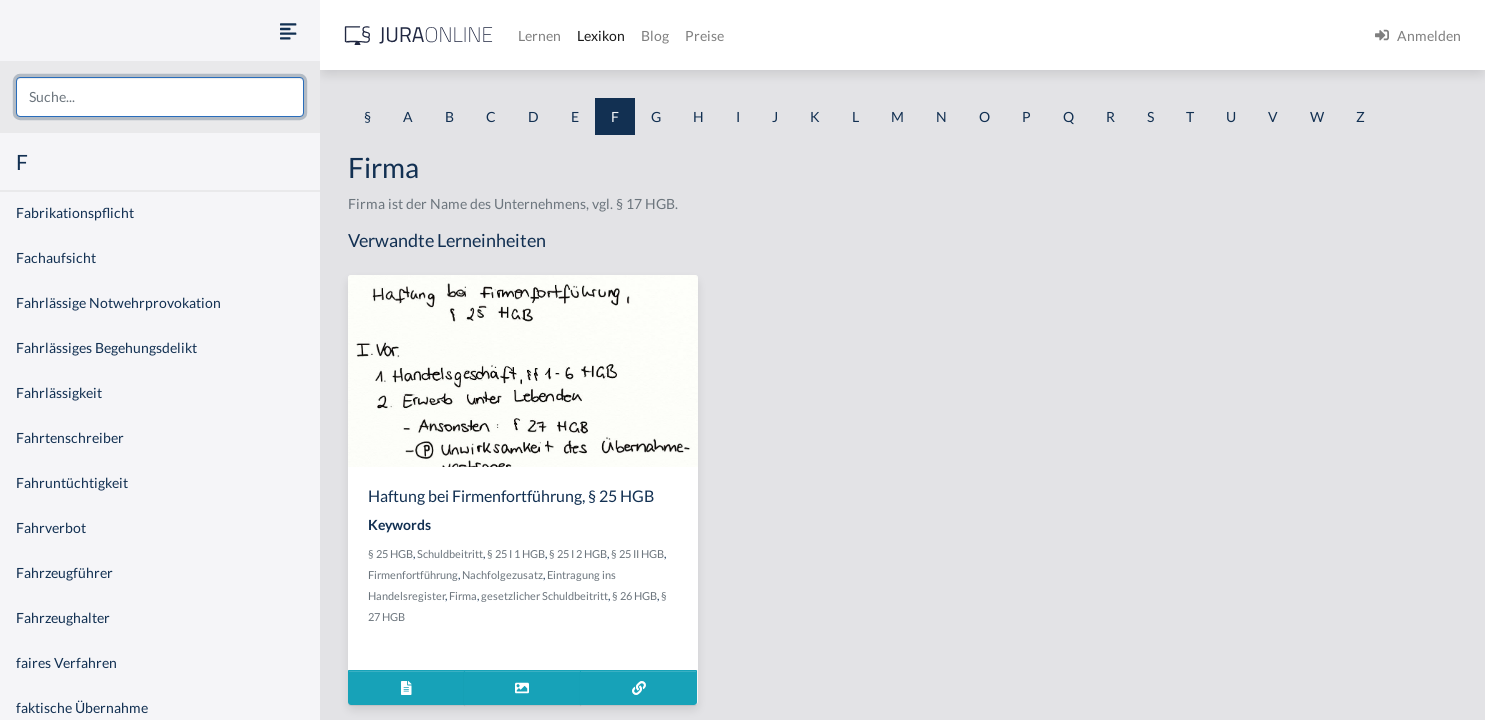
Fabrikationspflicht (75, 212)
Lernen (539, 35)
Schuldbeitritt (450, 553)
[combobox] (160, 97)
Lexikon (601, 35)
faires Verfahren (66, 662)
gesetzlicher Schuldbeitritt (544, 595)
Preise (704, 35)
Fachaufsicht (56, 257)
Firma (463, 595)
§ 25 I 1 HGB (516, 553)
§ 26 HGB (634, 595)
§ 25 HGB (390, 553)
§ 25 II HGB (637, 553)
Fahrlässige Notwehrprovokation (118, 302)
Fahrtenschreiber (70, 437)
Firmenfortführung (413, 574)
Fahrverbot (51, 527)
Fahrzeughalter (63, 617)
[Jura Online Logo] (419, 35)
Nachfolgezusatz (502, 574)
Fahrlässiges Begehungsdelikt (106, 347)
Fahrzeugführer (64, 572)
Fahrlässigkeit (59, 392)
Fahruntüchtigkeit (72, 482)
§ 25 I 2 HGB (578, 553)
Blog (655, 35)
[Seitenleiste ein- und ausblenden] (288, 30)
